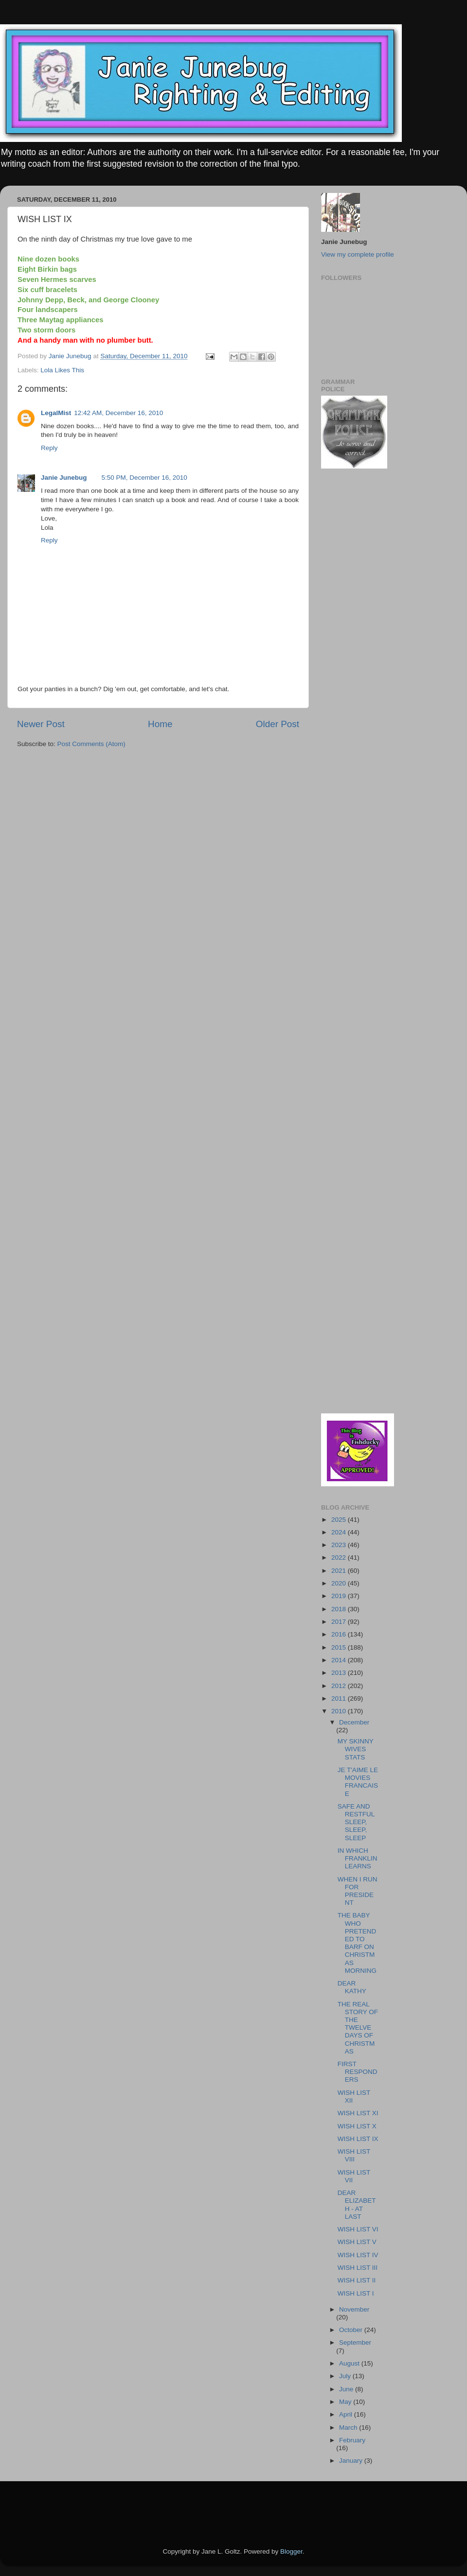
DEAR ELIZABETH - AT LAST (357, 2204)
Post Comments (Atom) (91, 744)
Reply (49, 448)
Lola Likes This (62, 370)
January (351, 2460)
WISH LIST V (357, 2241)
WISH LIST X (357, 2126)
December (354, 1722)
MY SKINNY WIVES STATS (356, 1749)
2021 (339, 1570)
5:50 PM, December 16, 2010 (144, 477)
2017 (339, 1621)
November (354, 2309)
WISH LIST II (357, 2280)
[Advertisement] (131, 2500)
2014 (339, 1660)
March (349, 2427)
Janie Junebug (71, 356)
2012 (339, 1685)
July (346, 2376)
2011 (339, 1698)
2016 (339, 1634)
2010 (339, 1711)
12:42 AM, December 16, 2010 (118, 413)
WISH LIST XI (358, 2113)
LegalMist (56, 413)
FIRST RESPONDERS (357, 2071)
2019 (339, 1596)
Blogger (291, 2551)
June (347, 2389)
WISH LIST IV (358, 2255)
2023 (339, 1545)
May (346, 2401)
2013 (339, 1672)
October (351, 2329)
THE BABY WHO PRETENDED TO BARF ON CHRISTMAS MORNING (357, 1943)
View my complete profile (357, 254)
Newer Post (41, 724)
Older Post (277, 724)
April (346, 2414)
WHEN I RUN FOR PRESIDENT (357, 1891)
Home (160, 724)
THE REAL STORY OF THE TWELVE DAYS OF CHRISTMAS (358, 2028)
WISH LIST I (356, 2293)
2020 (339, 1583)
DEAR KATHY (352, 1987)
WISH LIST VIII (354, 2155)
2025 (339, 1519)
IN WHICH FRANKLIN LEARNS (357, 1858)
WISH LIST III (357, 2267)
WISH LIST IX (358, 2138)
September (355, 2342)
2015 (339, 1647)
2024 (339, 1532)
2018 (339, 1609)
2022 (339, 1557)
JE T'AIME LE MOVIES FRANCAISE (358, 1781)
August (350, 2363)
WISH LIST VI (358, 2229)
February (352, 2440)
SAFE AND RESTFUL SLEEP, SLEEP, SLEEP (356, 1822)
